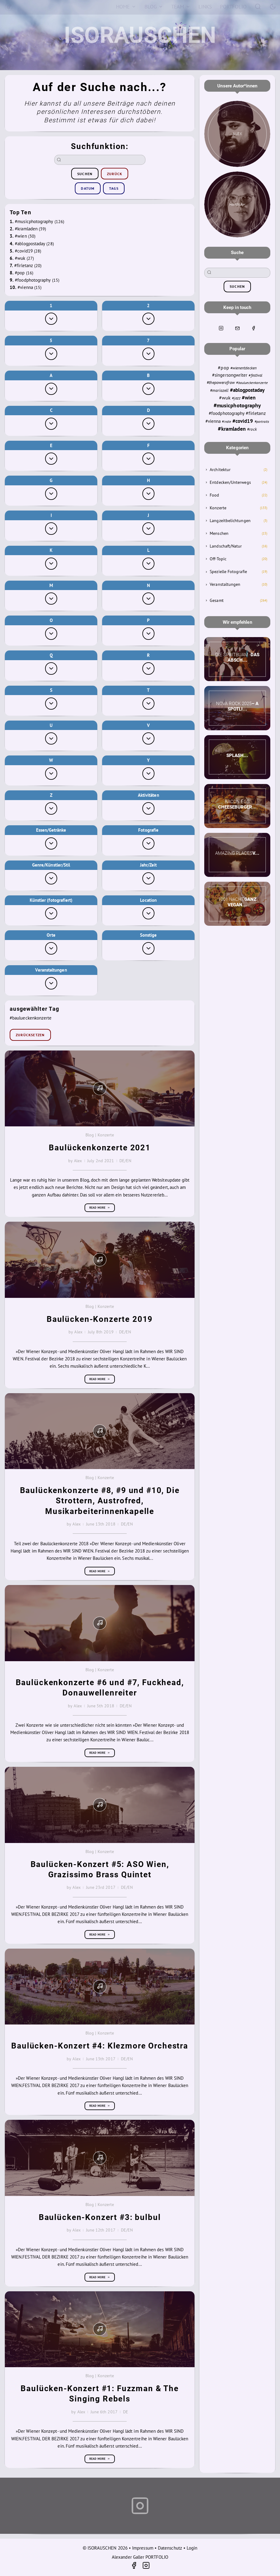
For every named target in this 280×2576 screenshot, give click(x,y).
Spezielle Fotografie (228, 571)
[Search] (258, 6)
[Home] (126, 6)
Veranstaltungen (225, 584)
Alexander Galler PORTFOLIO (140, 2557)
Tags (113, 188)
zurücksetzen (30, 1035)
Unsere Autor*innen (237, 86)
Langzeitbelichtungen (230, 520)
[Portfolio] (233, 6)
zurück (114, 173)
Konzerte (218, 508)
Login (192, 2548)
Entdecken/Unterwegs (230, 482)
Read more (99, 1207)
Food (214, 495)
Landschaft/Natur (226, 546)
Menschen (219, 533)
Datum (88, 188)
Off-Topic (218, 559)
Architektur (220, 469)
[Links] (205, 6)
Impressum (142, 2548)
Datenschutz (170, 2548)
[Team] (181, 6)
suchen (84, 173)
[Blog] (153, 6)
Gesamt (216, 600)
